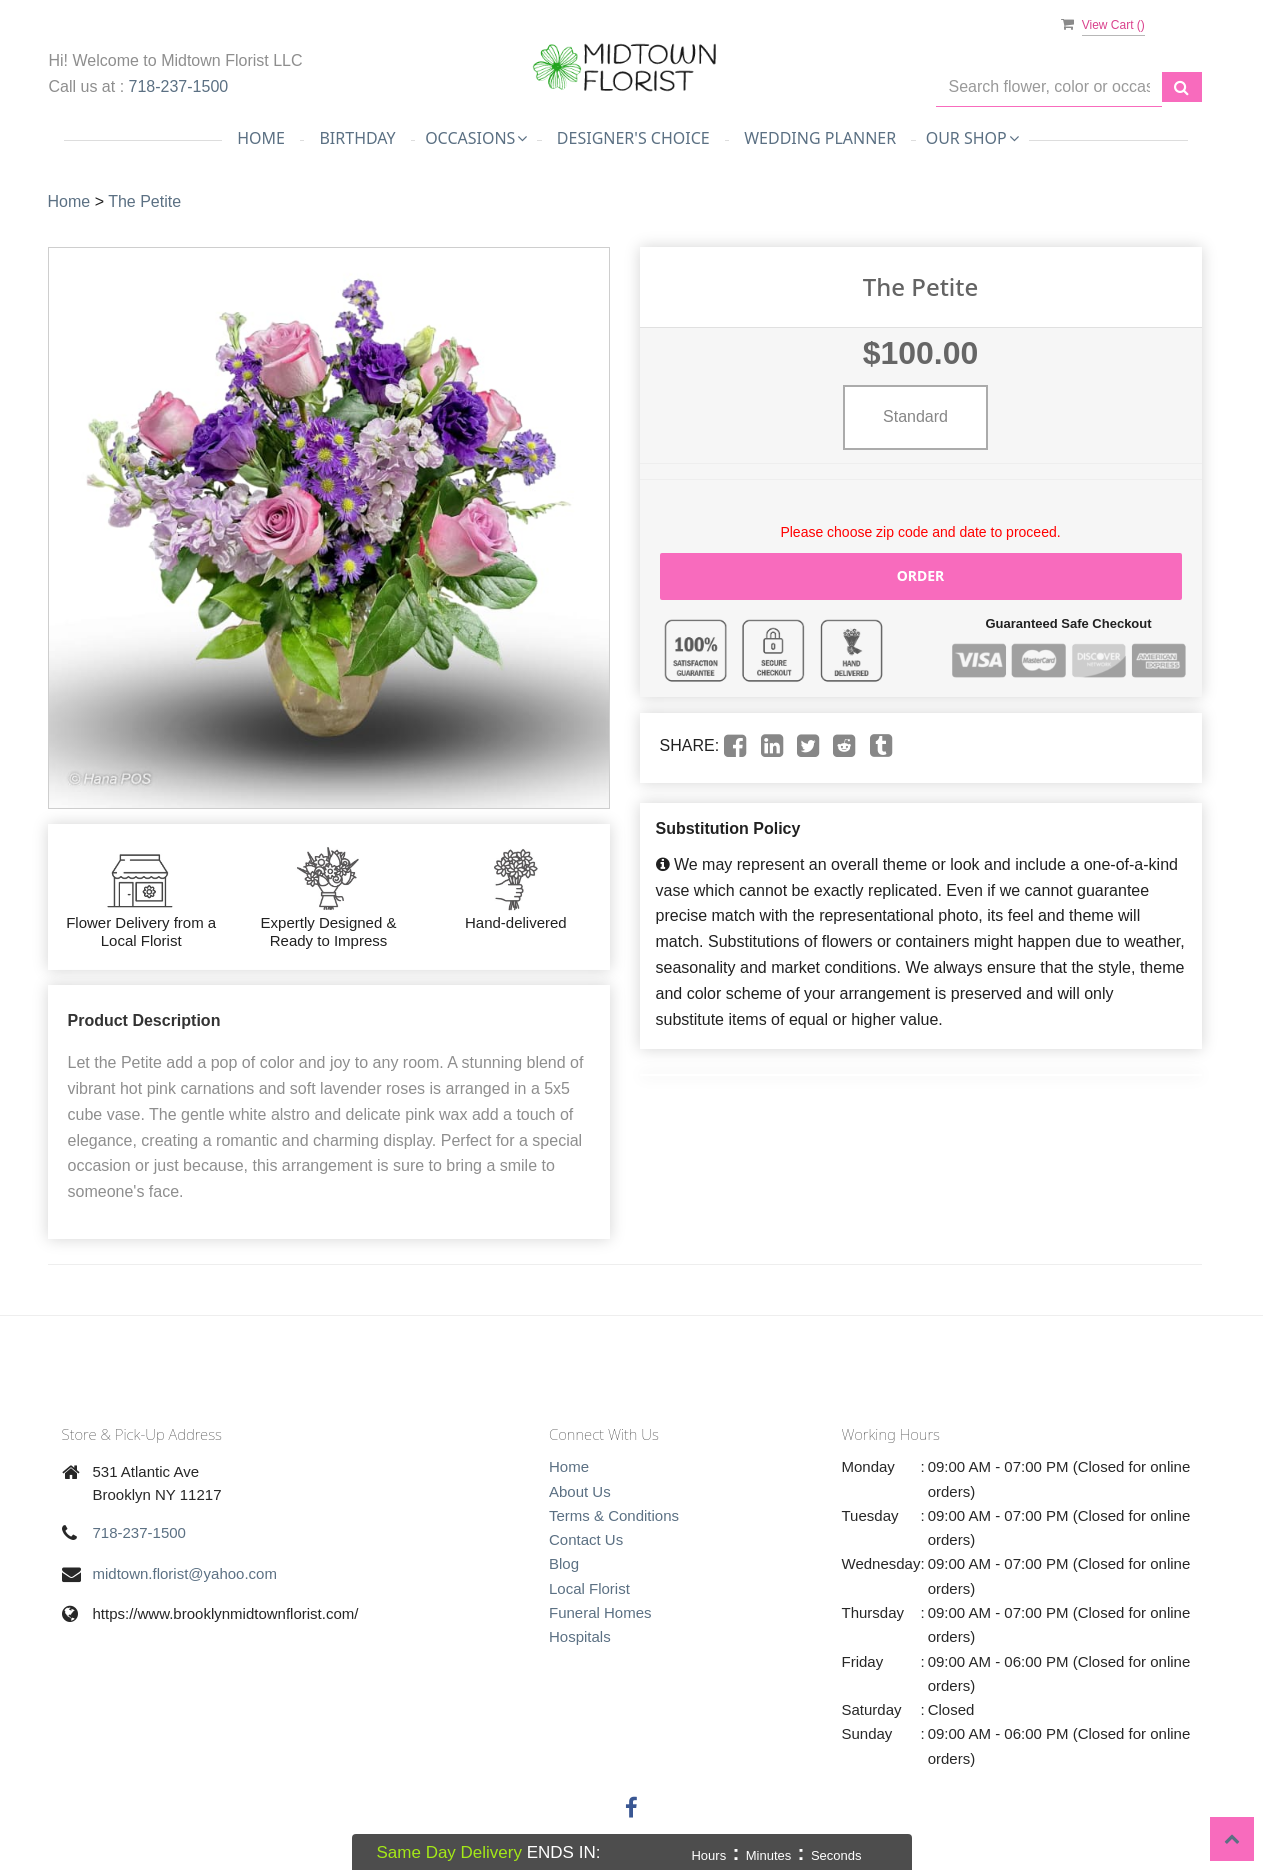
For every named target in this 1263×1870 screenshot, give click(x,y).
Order (921, 575)
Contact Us (586, 1539)
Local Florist (589, 1588)
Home (261, 138)
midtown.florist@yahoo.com (185, 1573)
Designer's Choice (633, 138)
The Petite (144, 201)
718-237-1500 (179, 86)
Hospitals (580, 1636)
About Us (580, 1491)
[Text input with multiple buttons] (1049, 87)
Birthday (357, 138)
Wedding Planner (820, 138)
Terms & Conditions (614, 1515)
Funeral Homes (600, 1612)
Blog (564, 1563)
